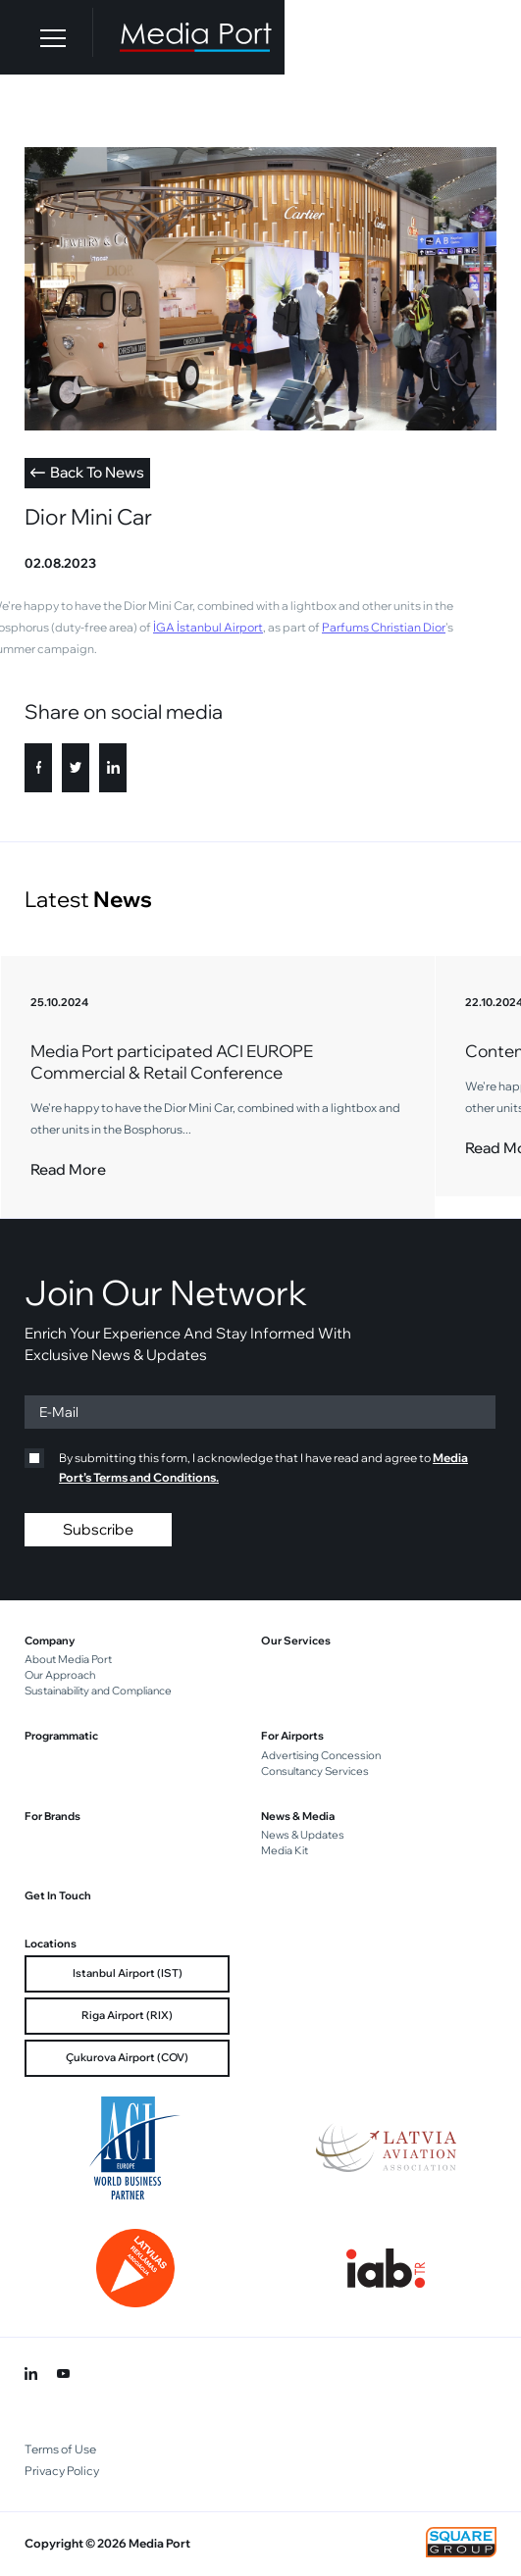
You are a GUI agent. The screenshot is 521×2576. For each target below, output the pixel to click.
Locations (51, 1943)
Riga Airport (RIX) (127, 2015)
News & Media (298, 1816)
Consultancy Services (315, 1771)
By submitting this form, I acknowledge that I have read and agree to (246, 1466)
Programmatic (61, 1736)
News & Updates (302, 1835)
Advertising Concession (321, 1755)
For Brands (52, 1816)
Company (50, 1640)
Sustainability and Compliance (98, 1690)
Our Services (296, 1640)
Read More (68, 1169)
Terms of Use (60, 2449)
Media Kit (284, 1850)
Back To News (87, 472)
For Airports (292, 1736)
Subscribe (98, 1529)
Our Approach (60, 1675)
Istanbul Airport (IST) (127, 1973)
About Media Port (68, 1659)
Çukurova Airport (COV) (127, 2057)
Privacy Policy (62, 2470)
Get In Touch (58, 1895)
